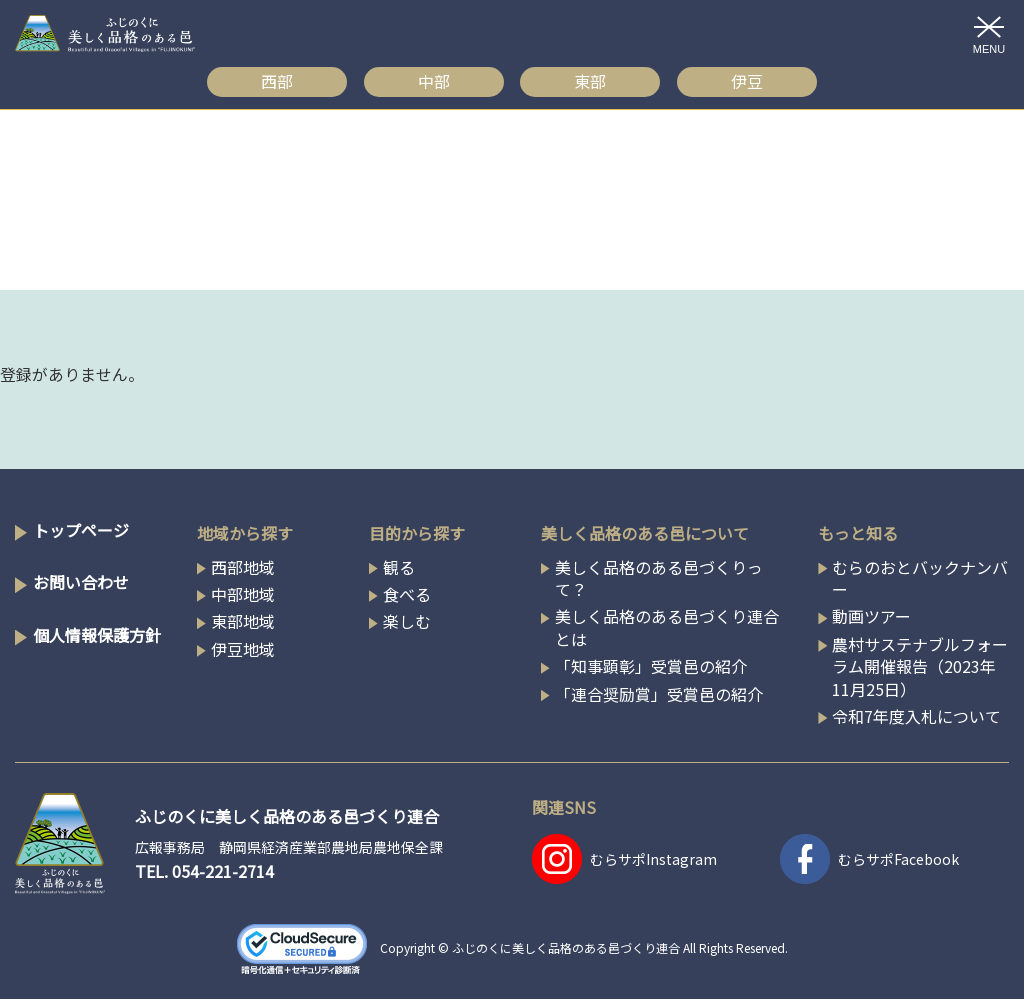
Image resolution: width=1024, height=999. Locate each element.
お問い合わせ (81, 582)
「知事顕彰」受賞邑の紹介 (651, 666)
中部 (434, 81)
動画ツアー (871, 616)
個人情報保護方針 (97, 635)
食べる (407, 594)
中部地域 (243, 594)
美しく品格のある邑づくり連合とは (667, 627)
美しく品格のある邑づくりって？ (659, 578)
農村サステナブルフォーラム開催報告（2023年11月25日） (920, 666)
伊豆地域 (243, 649)
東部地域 (243, 621)
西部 (277, 81)
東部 (590, 81)
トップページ (81, 530)
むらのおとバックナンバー (920, 578)
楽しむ (407, 621)
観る (399, 567)
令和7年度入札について (916, 716)
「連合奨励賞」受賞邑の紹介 (659, 694)
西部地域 (243, 567)
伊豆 (747, 81)
